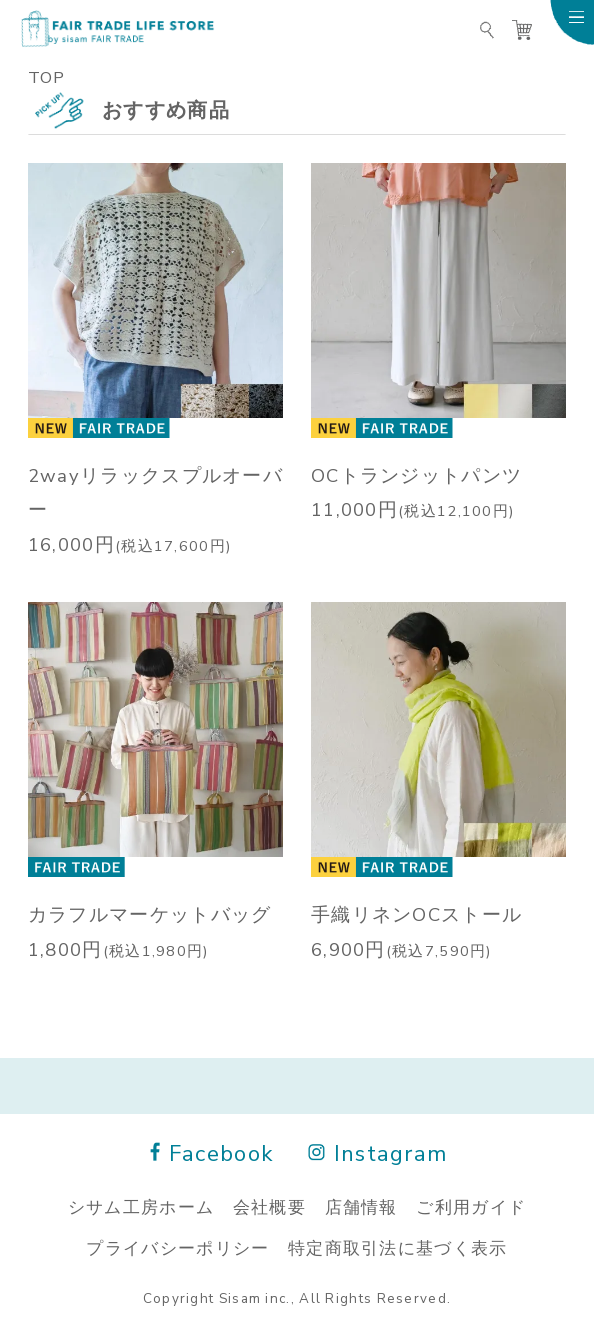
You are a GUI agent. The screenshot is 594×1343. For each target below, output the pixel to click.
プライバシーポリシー (177, 1247)
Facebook (211, 1152)
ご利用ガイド (471, 1206)
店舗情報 (361, 1206)
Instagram (379, 1152)
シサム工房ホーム (141, 1206)
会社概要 (269, 1206)
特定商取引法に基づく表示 (398, 1247)
